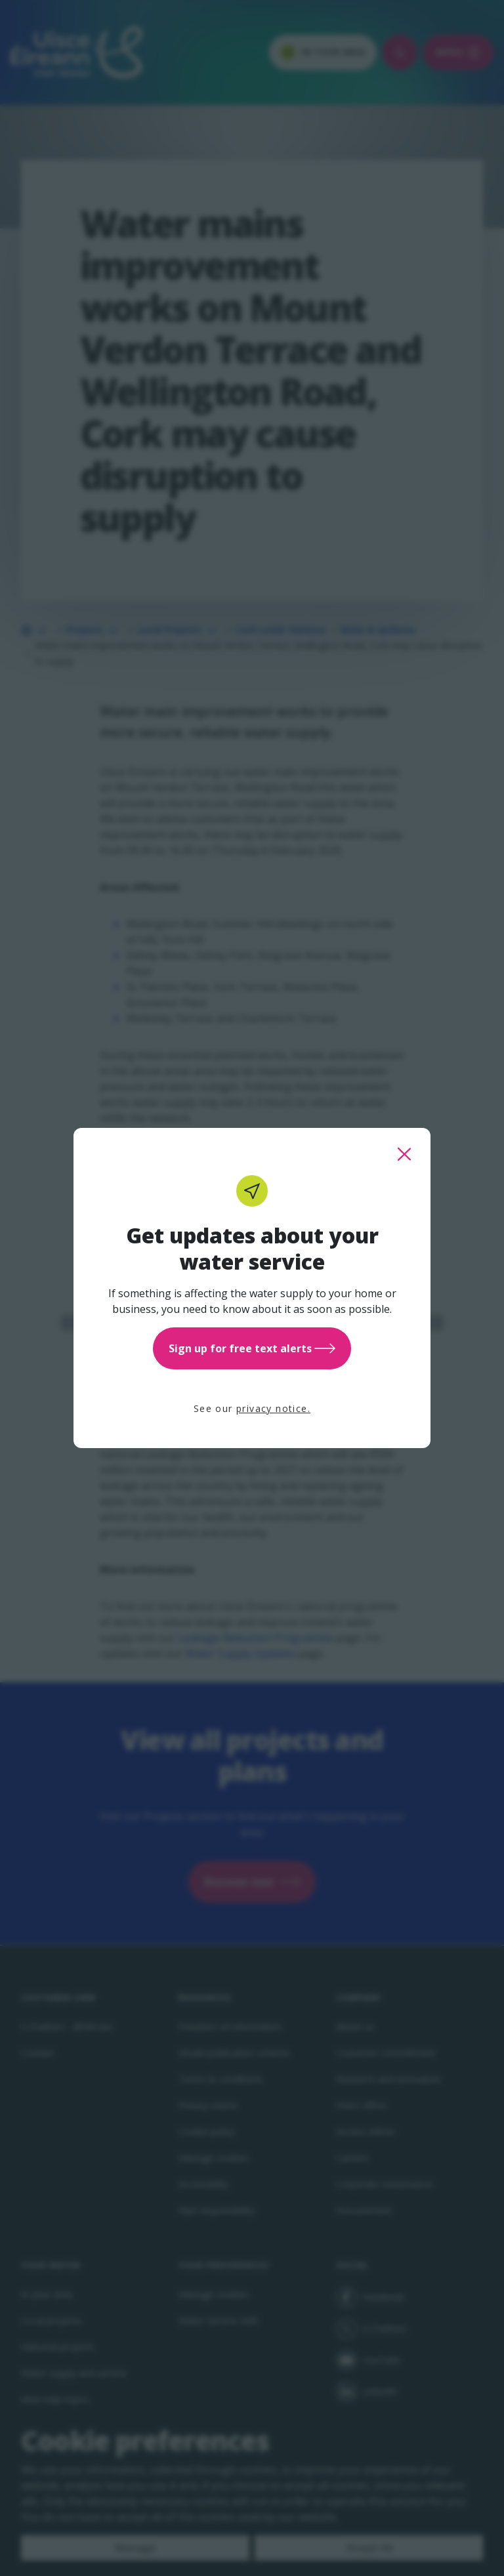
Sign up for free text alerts (252, 1348)
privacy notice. (273, 1408)
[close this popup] (404, 1154)
